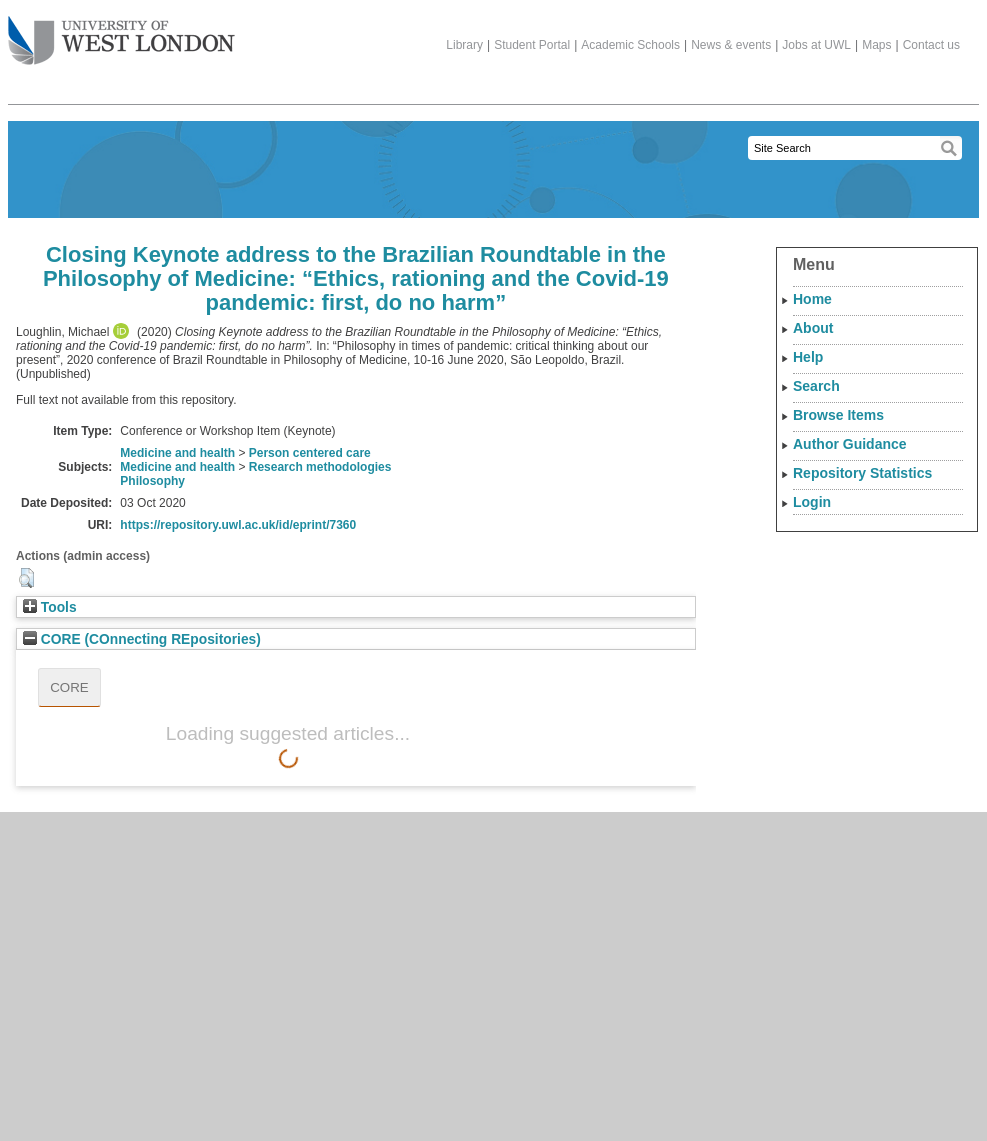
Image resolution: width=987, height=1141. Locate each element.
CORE (69, 687)
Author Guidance (850, 444)
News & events (731, 45)
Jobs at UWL (816, 45)
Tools (50, 607)
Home (812, 299)
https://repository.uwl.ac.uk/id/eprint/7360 (238, 525)
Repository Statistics (862, 473)
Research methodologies (320, 467)
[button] (26, 578)
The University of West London (121, 33)
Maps (876, 45)
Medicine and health (177, 453)
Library (464, 45)
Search (816, 386)
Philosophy (152, 481)
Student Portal (532, 45)
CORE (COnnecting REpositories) (142, 639)
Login (812, 502)
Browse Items (838, 415)
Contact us (931, 45)
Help (808, 357)
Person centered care (310, 453)
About (813, 328)
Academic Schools (630, 45)
